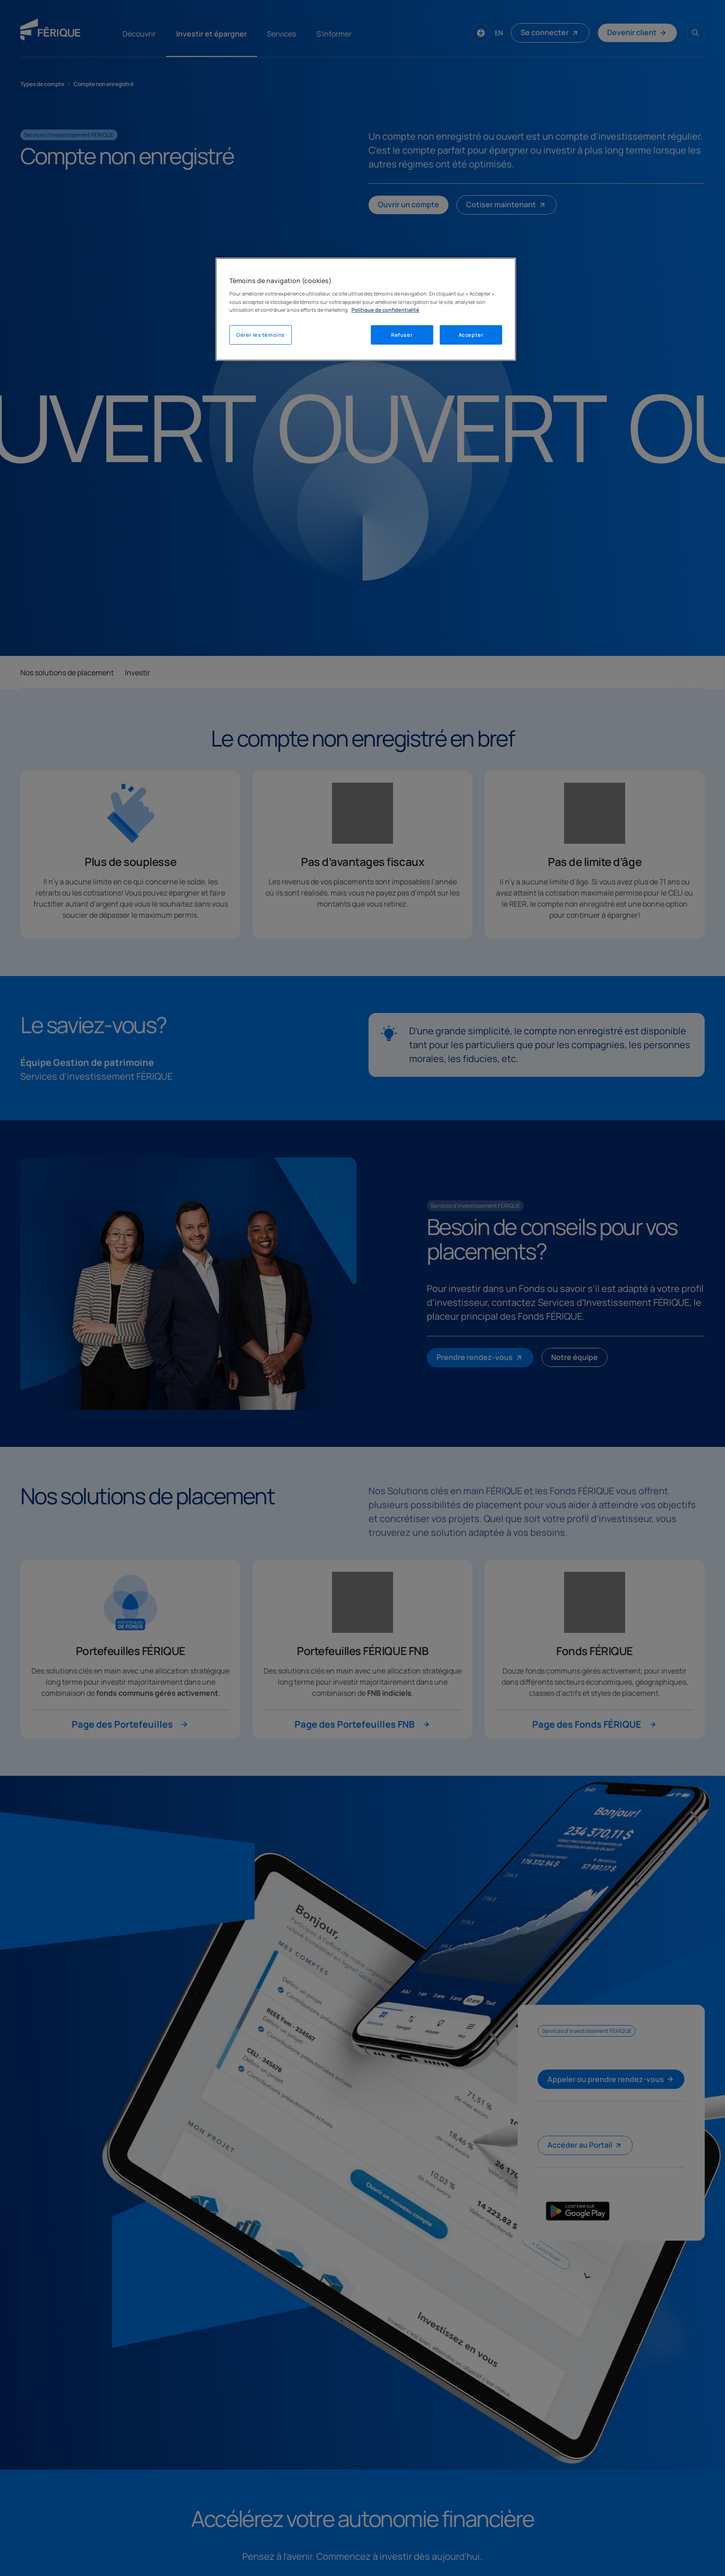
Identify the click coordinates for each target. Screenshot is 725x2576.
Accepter (471, 334)
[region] (365, 309)
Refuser (401, 334)
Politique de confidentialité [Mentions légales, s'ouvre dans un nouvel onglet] (385, 309)
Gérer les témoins (260, 334)
